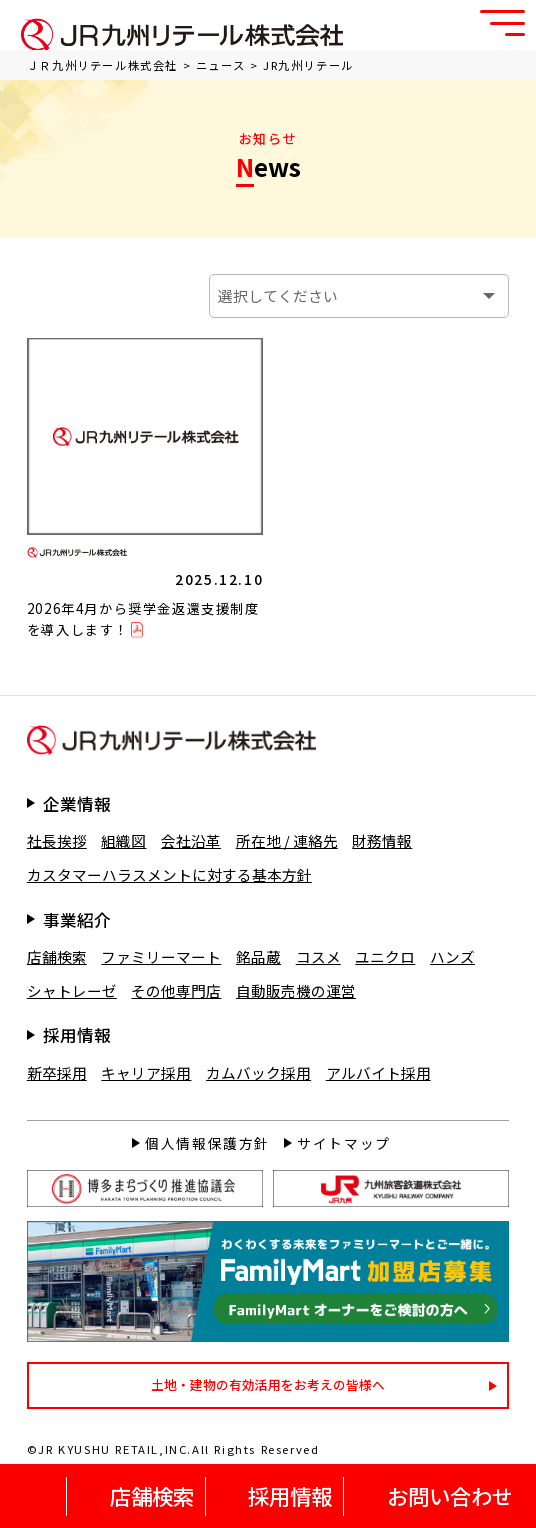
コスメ (318, 956)
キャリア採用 (146, 1072)
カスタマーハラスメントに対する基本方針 (169, 874)
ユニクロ (385, 956)
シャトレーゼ (72, 990)
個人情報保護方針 (207, 1143)
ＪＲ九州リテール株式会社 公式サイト (182, 34)
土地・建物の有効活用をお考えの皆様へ (268, 1384)
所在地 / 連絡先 (287, 840)
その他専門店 (176, 990)
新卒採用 (57, 1072)
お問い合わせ (450, 1495)
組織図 (123, 840)
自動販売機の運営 (296, 990)
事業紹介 (77, 920)
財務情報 (382, 840)
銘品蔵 (258, 956)
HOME (39, 1496)
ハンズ (452, 956)
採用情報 (290, 1495)
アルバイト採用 (378, 1072)
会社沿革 (191, 840)
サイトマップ (344, 1143)
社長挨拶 (57, 840)
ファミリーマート (161, 956)
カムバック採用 (258, 1072)
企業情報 (77, 804)
